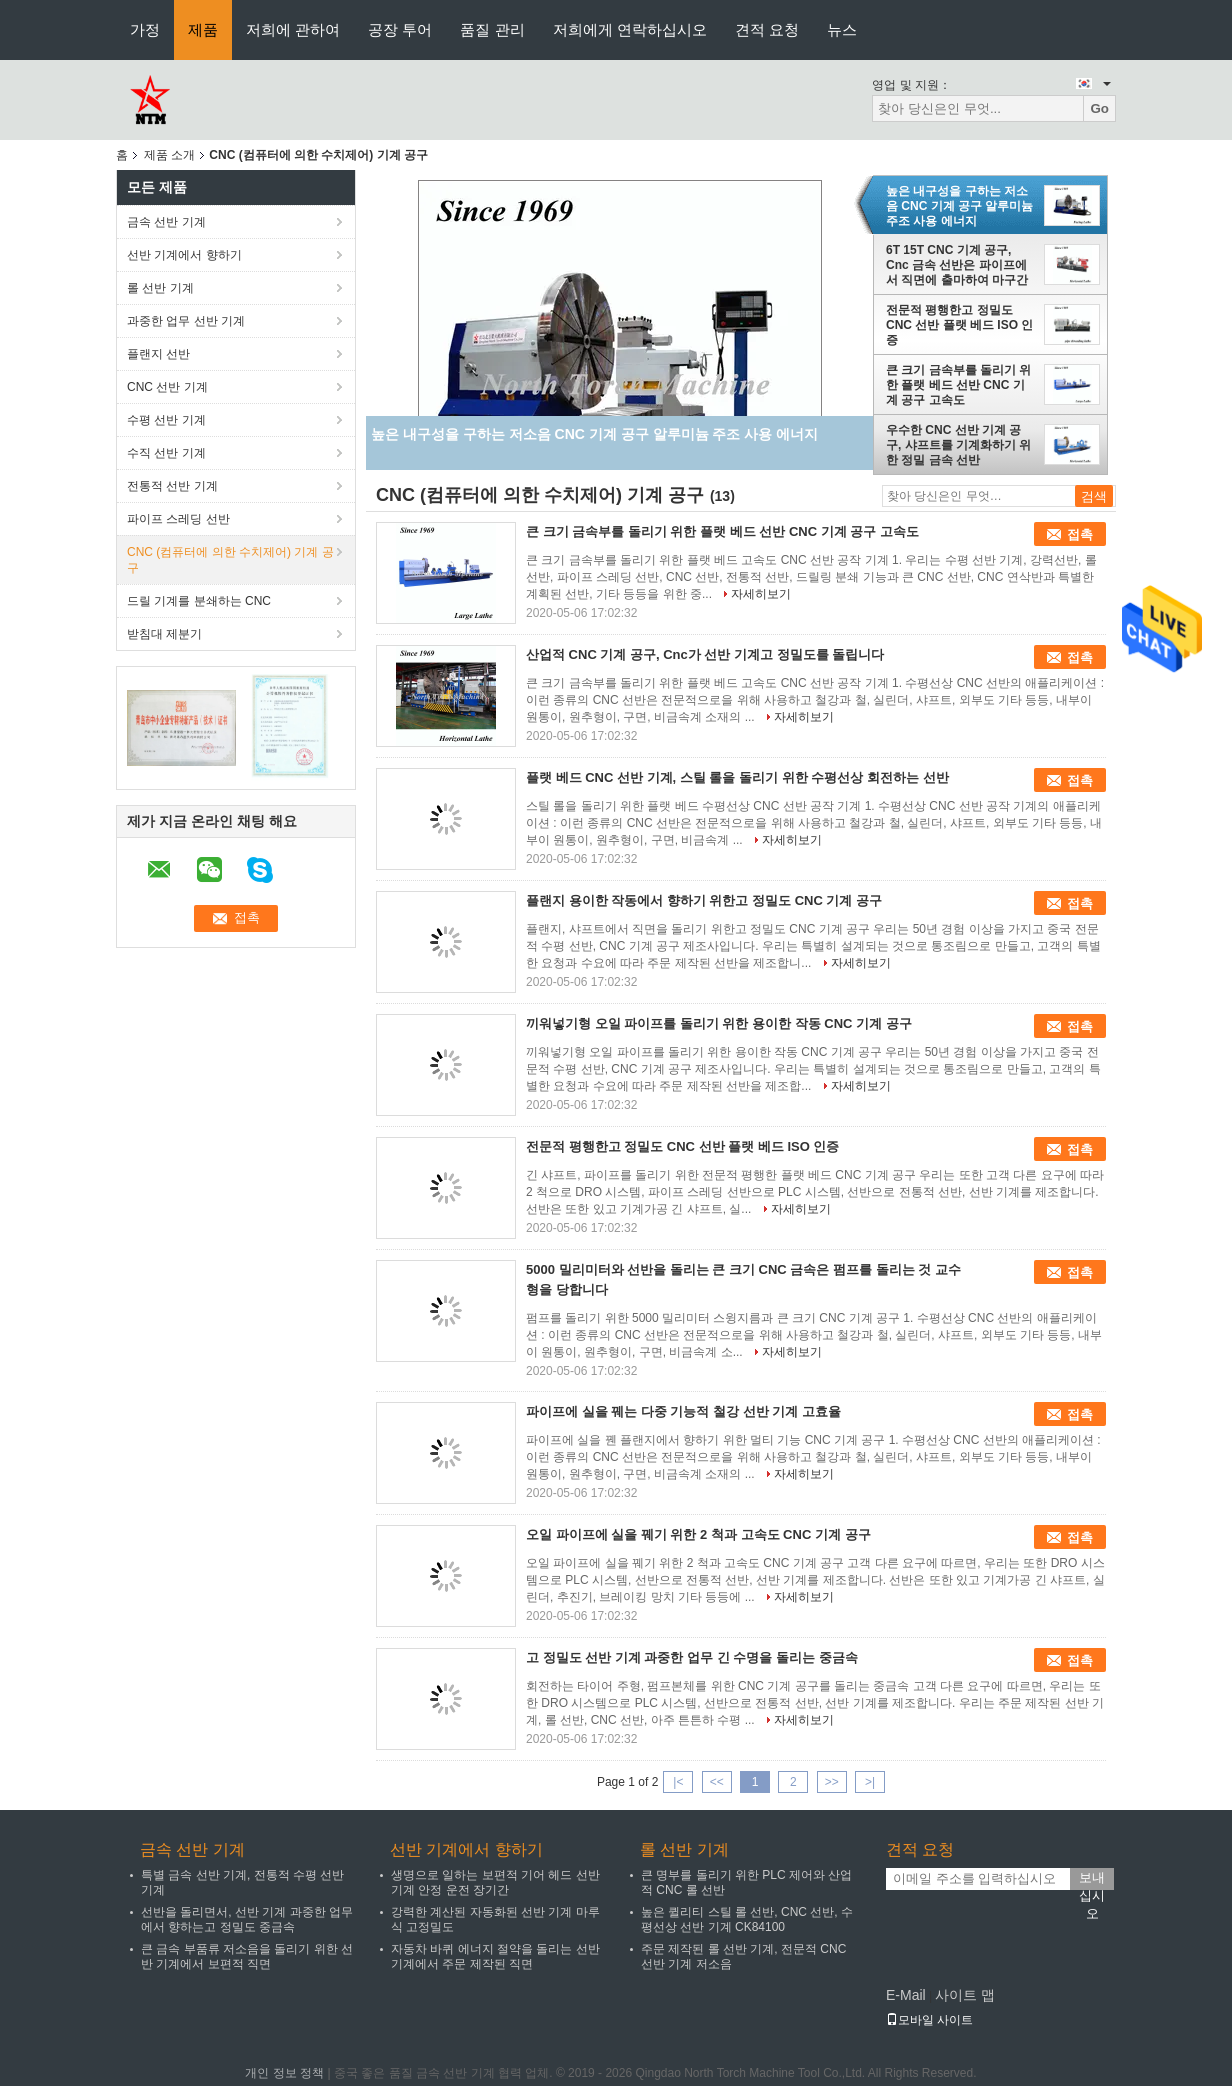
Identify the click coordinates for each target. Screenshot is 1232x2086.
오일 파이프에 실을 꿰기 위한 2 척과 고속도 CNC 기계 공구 (698, 1534)
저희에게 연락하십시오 (630, 29)
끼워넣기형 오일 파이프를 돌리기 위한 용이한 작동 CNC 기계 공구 (719, 1023)
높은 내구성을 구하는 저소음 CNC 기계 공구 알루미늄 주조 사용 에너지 (959, 206)
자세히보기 (761, 594)
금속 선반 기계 (166, 222)
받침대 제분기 (164, 634)
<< (717, 1782)
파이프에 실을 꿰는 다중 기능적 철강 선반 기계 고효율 (683, 1411)
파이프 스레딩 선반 (178, 519)
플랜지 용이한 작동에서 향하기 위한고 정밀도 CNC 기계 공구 (704, 900)
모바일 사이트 (929, 2020)
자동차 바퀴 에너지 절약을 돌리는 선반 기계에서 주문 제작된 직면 (495, 1956)
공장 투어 (400, 29)
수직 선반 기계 (166, 453)
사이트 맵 (965, 1995)
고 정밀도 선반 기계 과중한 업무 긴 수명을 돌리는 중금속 (692, 1657)
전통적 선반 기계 (172, 486)
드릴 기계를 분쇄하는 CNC (199, 601)
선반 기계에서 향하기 (184, 255)
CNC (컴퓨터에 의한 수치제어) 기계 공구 (230, 560)
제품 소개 (169, 155)
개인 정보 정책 (284, 2073)
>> (832, 1782)
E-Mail (906, 1995)
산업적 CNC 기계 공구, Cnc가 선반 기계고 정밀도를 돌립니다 (705, 654)
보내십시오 (1092, 1880)
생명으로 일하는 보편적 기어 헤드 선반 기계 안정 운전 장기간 (495, 1882)
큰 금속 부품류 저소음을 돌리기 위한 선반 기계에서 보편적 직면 (247, 1956)
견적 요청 (767, 29)
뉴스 (842, 29)
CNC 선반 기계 (167, 387)
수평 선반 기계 (166, 420)
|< (678, 1782)
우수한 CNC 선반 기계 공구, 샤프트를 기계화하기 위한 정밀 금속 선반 (958, 445)
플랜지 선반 (158, 354)
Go (1099, 108)
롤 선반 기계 (160, 288)
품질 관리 (492, 29)
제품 (203, 29)
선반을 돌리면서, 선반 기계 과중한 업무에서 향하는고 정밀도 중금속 (247, 1919)
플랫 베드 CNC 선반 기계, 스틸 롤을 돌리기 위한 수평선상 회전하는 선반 (737, 777)
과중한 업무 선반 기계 (186, 321)
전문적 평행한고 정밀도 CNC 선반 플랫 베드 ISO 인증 (959, 325)
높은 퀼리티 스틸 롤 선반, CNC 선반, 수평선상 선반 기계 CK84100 (747, 1919)
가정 (145, 29)
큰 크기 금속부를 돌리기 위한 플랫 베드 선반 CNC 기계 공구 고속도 (958, 385)
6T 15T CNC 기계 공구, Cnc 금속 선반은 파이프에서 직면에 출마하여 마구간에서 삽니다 (957, 265)
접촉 (1080, 534)
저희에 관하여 (293, 29)
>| (870, 1782)
